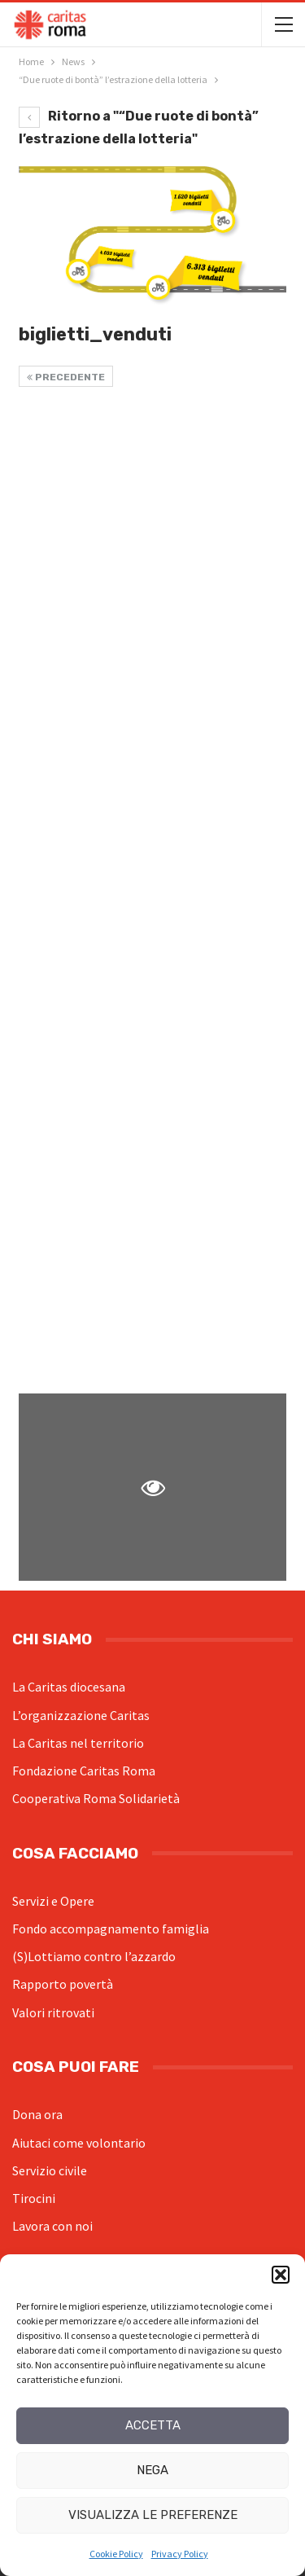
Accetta (153, 2425)
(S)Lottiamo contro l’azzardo (94, 1956)
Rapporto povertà (62, 1984)
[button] (280, 2275)
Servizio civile (49, 2170)
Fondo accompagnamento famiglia (110, 1928)
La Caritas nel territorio (78, 1743)
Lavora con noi (52, 2226)
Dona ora (37, 2114)
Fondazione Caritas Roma (83, 1770)
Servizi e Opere (53, 1901)
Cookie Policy (116, 2553)
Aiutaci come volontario (79, 2143)
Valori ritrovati (53, 2012)
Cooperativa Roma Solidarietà (96, 1798)
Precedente (66, 377)
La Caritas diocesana (68, 1687)
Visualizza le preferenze (152, 2515)
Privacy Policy (179, 2553)
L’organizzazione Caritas (81, 1715)
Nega (152, 2470)
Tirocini (33, 2198)
